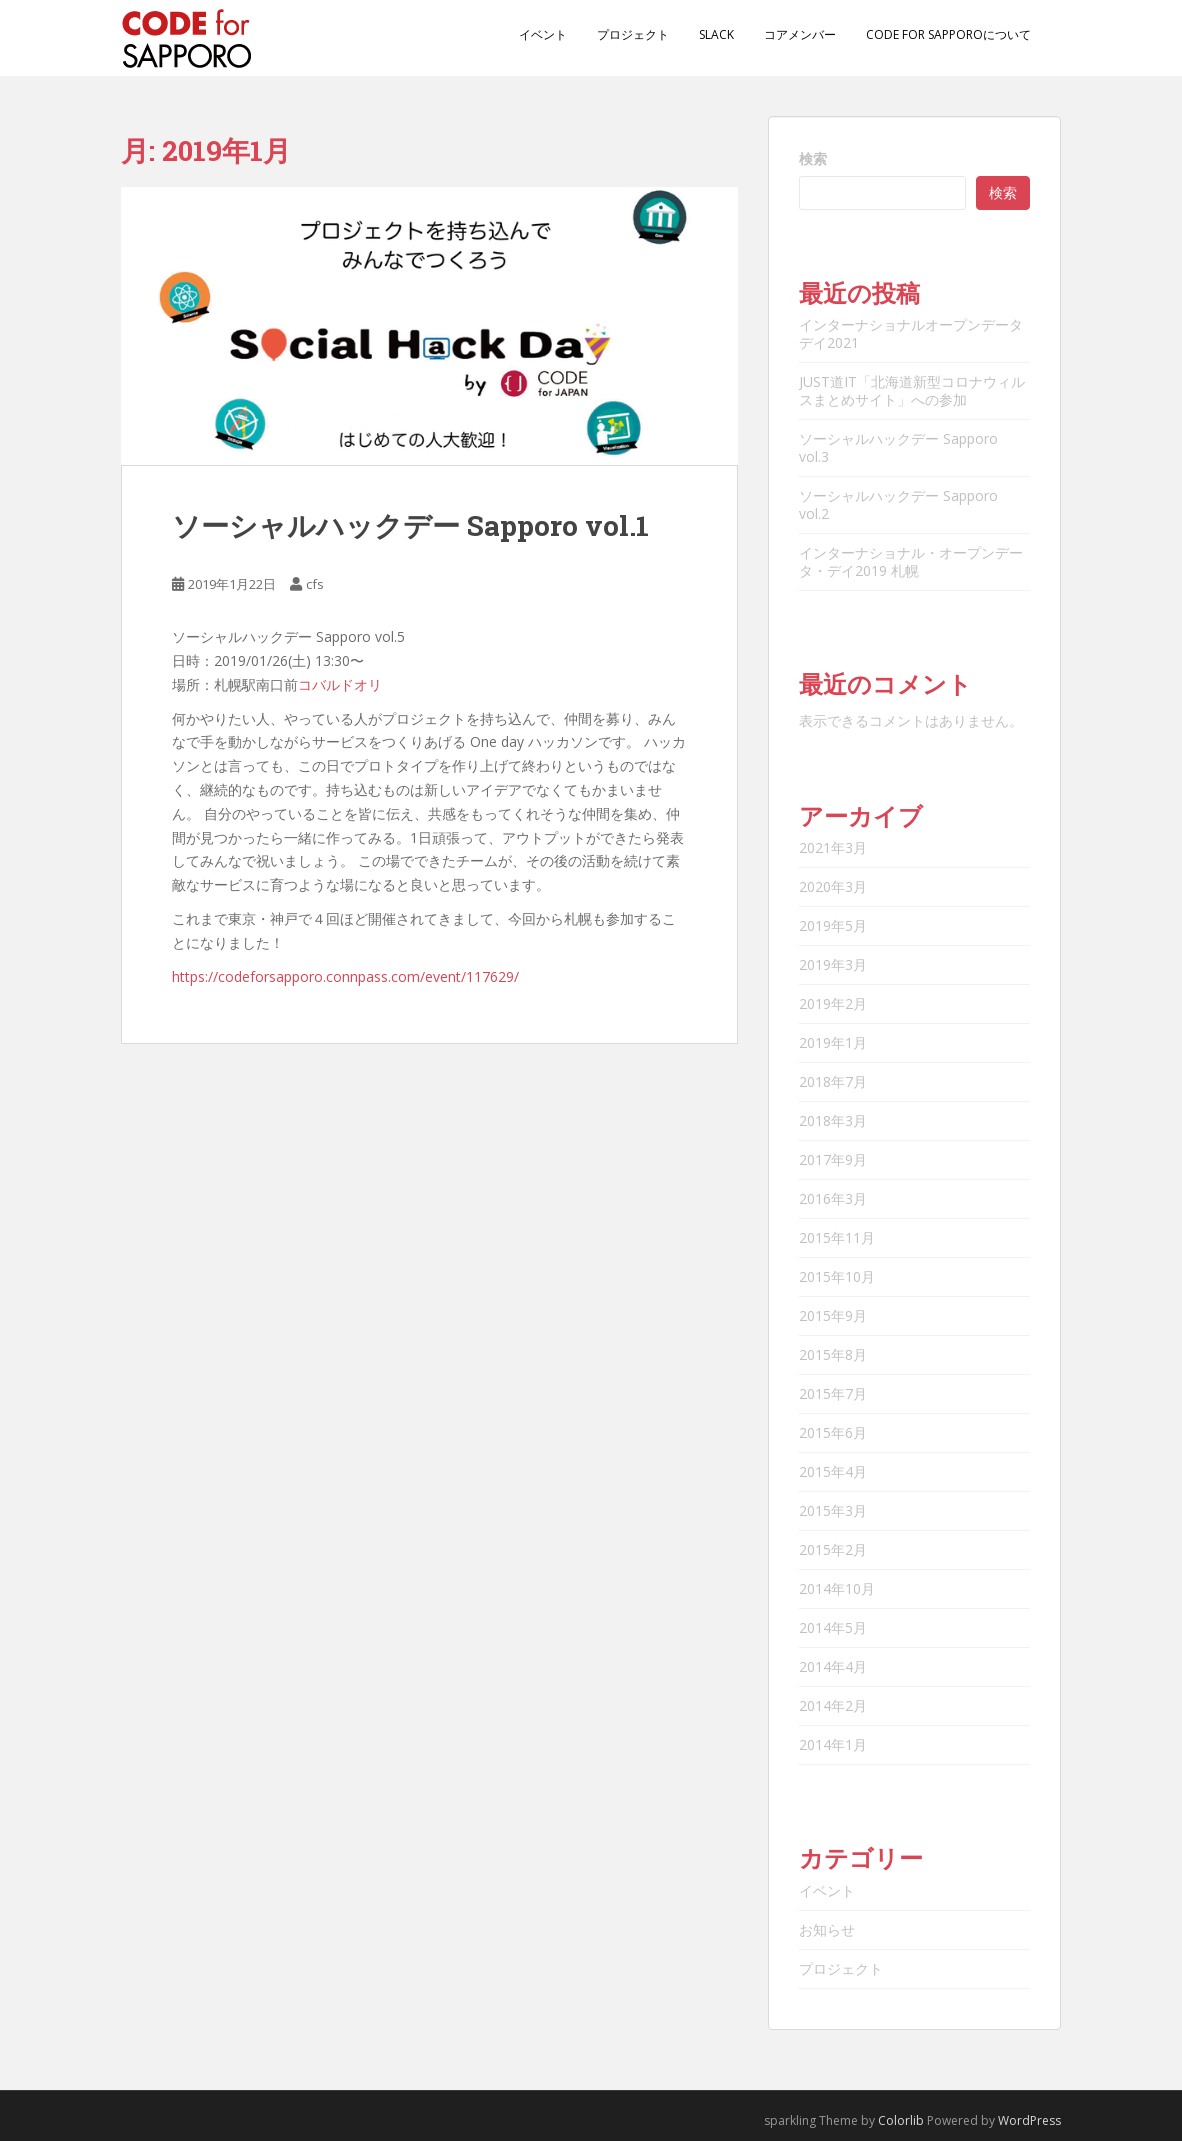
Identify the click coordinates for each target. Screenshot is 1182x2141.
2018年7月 (833, 1081)
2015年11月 (837, 1237)
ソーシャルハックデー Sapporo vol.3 (898, 447)
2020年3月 (833, 886)
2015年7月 (833, 1393)
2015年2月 (833, 1549)
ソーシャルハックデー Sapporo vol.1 (410, 525)
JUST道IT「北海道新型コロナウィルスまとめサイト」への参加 (912, 390)
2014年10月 (837, 1588)
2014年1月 (833, 1744)
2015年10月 (837, 1276)
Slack (716, 34)
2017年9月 (833, 1159)
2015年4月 (833, 1471)
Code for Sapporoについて (948, 34)
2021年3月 (833, 847)
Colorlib (901, 2120)
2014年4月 (833, 1666)
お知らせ (827, 1929)
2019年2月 (833, 1003)
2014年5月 (833, 1627)
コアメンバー (800, 34)
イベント (543, 34)
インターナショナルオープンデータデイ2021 (911, 333)
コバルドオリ (340, 684)
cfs (315, 584)
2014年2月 (833, 1705)
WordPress (1029, 2120)
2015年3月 (833, 1510)
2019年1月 (833, 1042)
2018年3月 (833, 1120)
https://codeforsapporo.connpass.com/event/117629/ (345, 976)
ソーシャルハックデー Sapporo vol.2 (898, 504)
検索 (813, 158)
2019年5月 (833, 925)
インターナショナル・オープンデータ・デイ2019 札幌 (911, 561)
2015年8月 (833, 1354)
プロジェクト (633, 34)
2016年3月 (833, 1198)
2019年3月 (833, 964)
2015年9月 (833, 1315)
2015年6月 (833, 1432)
